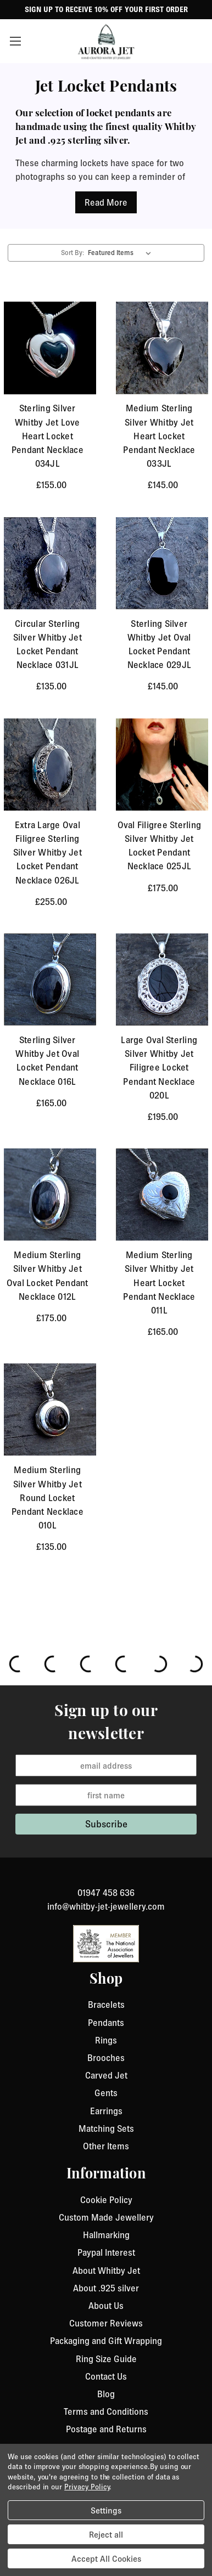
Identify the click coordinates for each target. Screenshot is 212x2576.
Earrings (106, 2111)
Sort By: (72, 252)
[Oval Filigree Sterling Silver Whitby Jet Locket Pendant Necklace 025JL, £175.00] (162, 764)
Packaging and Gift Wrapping (106, 2341)
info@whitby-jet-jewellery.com (106, 1906)
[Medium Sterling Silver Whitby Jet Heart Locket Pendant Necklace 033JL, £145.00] (162, 348)
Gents (106, 2093)
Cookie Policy (106, 2200)
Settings (106, 2510)
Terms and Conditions (106, 2411)
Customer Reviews (106, 2323)
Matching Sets (106, 2128)
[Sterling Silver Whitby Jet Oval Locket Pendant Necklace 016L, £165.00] (50, 979)
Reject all (106, 2534)
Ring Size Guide (106, 2359)
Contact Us (106, 2376)
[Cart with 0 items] (198, 41)
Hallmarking (106, 2235)
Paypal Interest (106, 2252)
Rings (106, 2040)
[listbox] (121, 253)
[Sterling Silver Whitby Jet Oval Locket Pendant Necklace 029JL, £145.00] (162, 563)
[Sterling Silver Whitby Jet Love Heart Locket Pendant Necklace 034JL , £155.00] (50, 348)
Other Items (106, 2146)
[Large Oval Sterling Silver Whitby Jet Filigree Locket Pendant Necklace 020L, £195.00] (162, 979)
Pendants (106, 2023)
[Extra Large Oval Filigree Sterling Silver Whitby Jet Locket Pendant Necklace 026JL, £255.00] (50, 764)
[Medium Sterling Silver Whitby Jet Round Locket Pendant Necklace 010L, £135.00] (50, 1409)
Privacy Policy (86, 2486)
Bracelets (106, 2004)
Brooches (106, 2058)
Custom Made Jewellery (106, 2217)
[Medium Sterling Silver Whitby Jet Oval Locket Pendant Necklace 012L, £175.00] (50, 1194)
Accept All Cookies (106, 2558)
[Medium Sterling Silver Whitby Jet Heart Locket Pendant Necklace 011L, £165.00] (162, 1194)
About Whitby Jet (106, 2270)
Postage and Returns (106, 2429)
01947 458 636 (106, 1893)
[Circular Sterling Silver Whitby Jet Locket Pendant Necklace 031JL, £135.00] (50, 563)
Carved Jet (106, 2075)
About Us (106, 2306)
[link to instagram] (106, 1879)
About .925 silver (106, 2288)
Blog (106, 2394)
